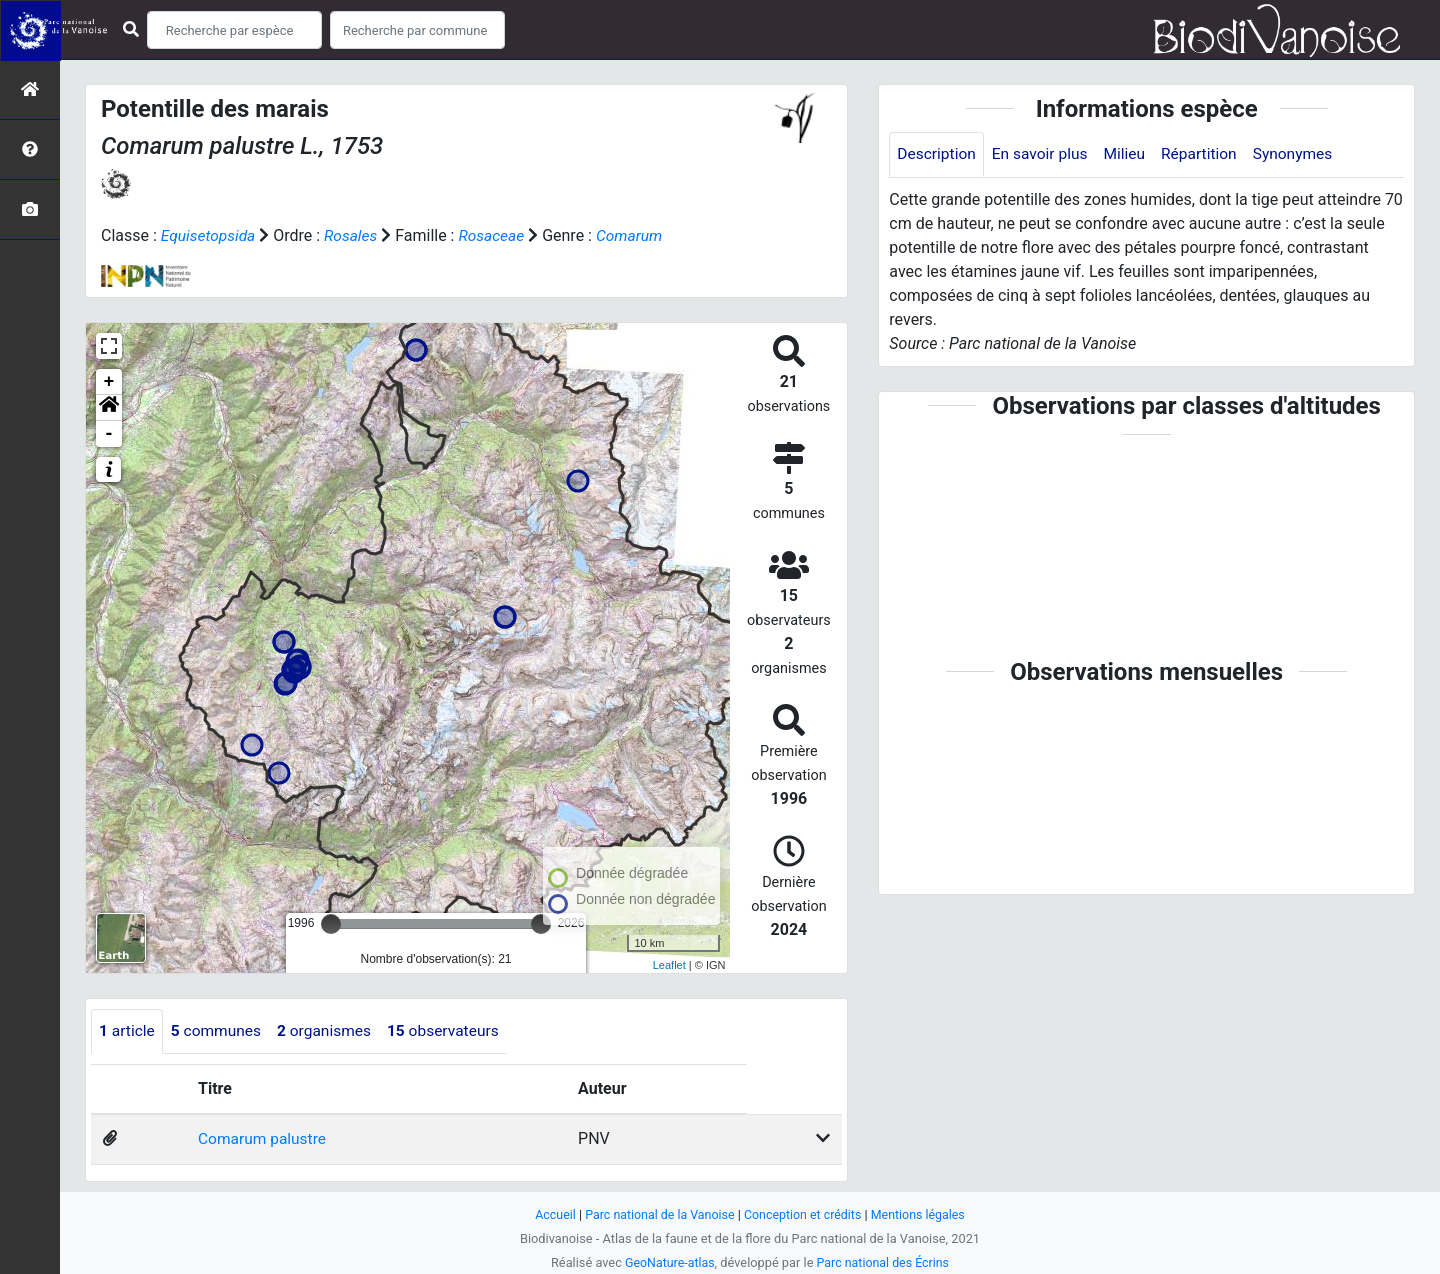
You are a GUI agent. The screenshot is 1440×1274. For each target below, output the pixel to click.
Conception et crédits (804, 1214)
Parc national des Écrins (884, 1262)
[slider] (331, 924)
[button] (109, 408)
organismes (330, 1031)
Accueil (550, 1214)
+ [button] (109, 382)
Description (937, 154)
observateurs (452, 1031)
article (128, 1031)
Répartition (1207, 154)
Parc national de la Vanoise (657, 1214)
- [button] (109, 434)
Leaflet (669, 964)
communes (219, 1031)
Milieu (1130, 154)
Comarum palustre (263, 1139)
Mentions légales (922, 1214)
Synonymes (1303, 154)
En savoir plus (1043, 154)
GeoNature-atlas (667, 1262)
